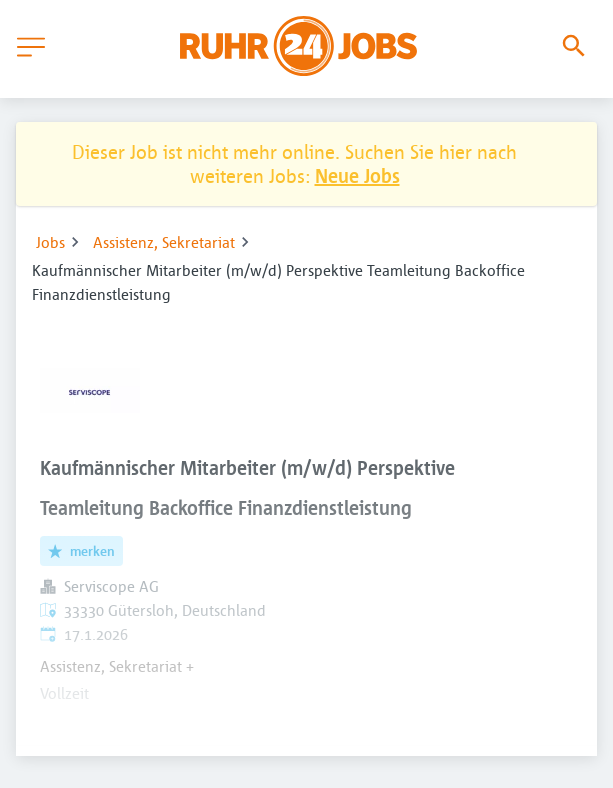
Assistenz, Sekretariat (164, 242)
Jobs (50, 242)
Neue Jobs (357, 175)
